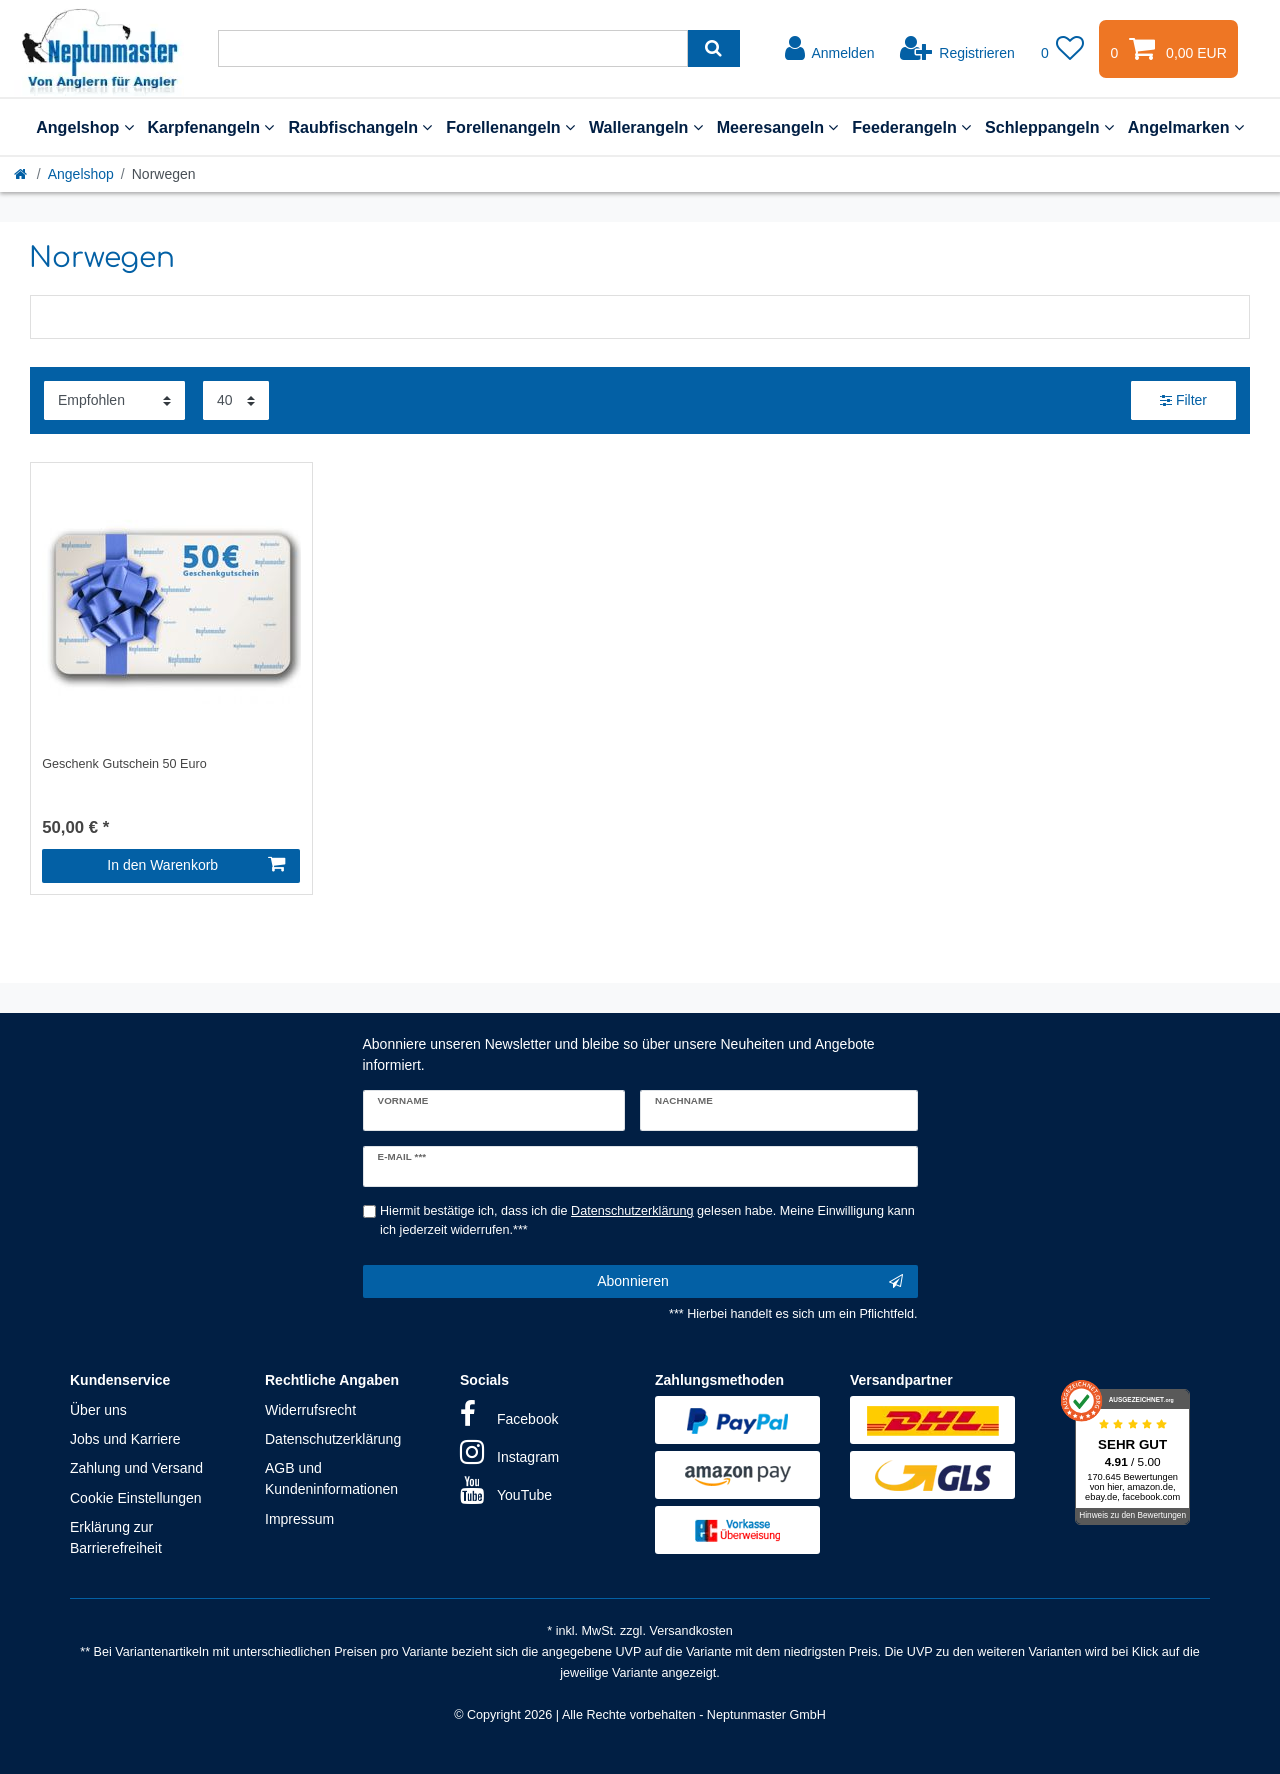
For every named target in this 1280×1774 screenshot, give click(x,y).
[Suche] (713, 48)
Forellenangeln (510, 127)
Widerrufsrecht (310, 1410)
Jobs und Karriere (125, 1439)
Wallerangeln (646, 127)
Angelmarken (1186, 127)
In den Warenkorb (196, 865)
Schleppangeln (1049, 127)
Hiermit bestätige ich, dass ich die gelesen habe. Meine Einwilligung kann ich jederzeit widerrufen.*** (647, 1220)
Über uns (98, 1410)
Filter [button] (1183, 401)
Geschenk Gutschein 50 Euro (124, 764)
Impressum (299, 1519)
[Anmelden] (830, 49)
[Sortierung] (114, 400)
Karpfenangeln (211, 127)
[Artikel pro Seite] (236, 400)
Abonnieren (749, 1282)
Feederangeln (911, 127)
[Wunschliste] (1063, 49)
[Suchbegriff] (453, 48)
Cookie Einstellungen (136, 1498)
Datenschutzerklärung (333, 1439)
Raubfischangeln (360, 127)
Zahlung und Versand (136, 1468)
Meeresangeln (778, 127)
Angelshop (84, 127)
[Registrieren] (957, 49)
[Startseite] (22, 174)
